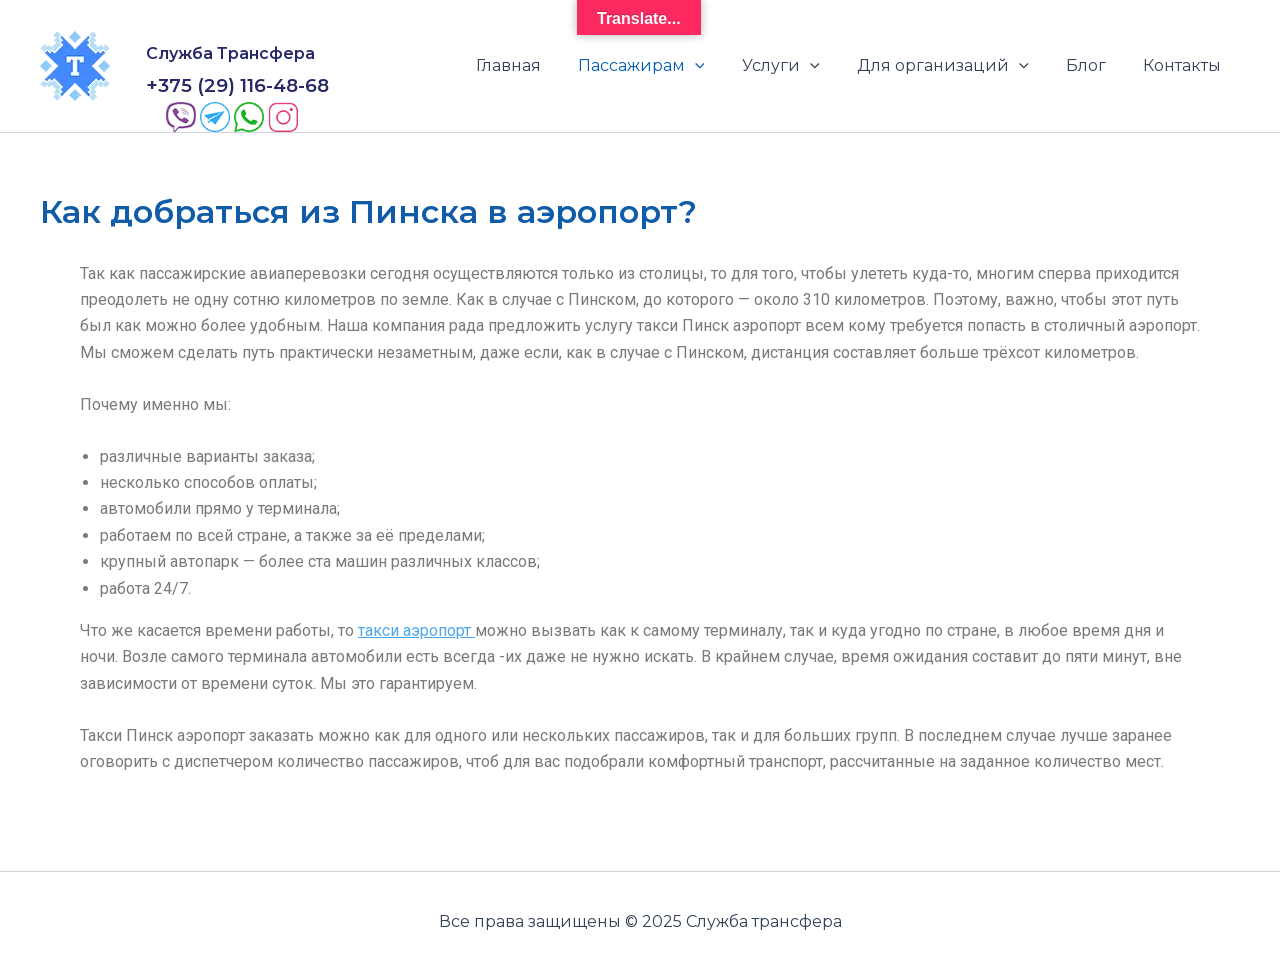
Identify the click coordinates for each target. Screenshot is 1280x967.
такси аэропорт (416, 625)
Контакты (1185, 63)
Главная (537, 63)
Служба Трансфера (230, 52)
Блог (1094, 63)
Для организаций (956, 64)
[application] (719, 64)
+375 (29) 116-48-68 (237, 80)
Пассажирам (665, 64)
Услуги (800, 64)
